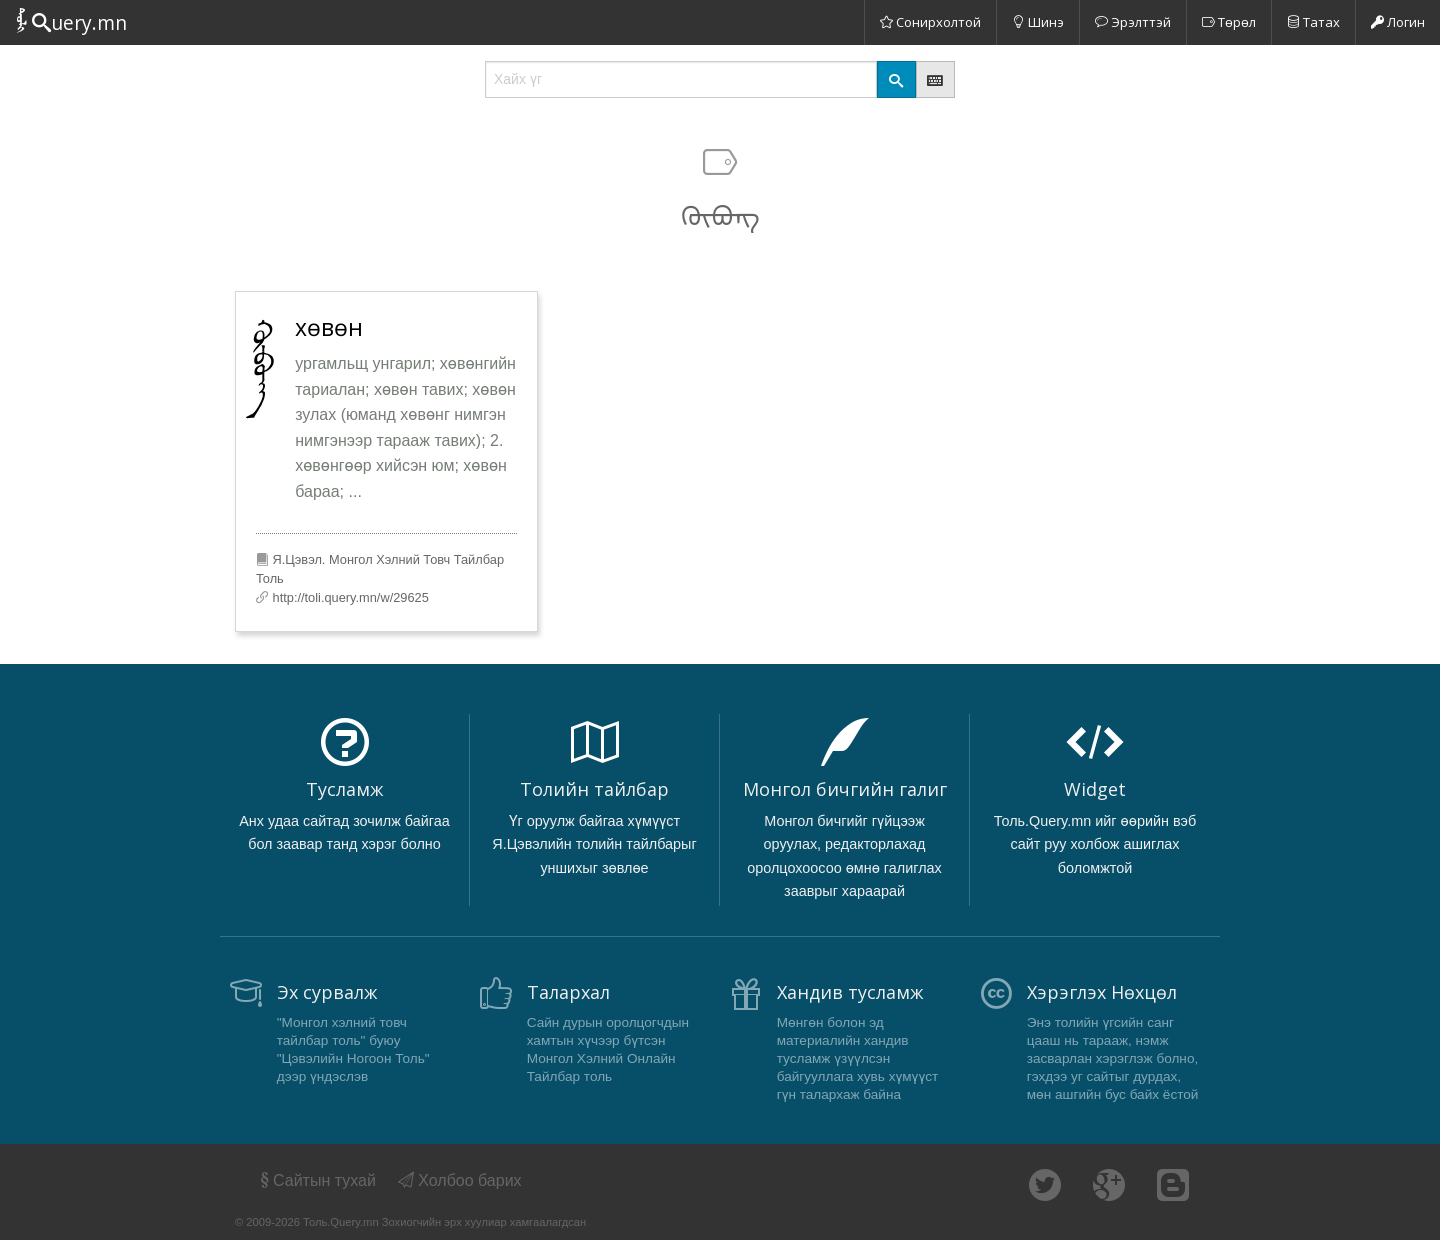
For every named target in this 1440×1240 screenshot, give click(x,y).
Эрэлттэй (1133, 22)
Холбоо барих (460, 1180)
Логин (1398, 22)
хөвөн (329, 327)
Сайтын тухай (316, 1180)
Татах (1313, 22)
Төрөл (1229, 22)
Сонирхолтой (930, 22)
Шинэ (1038, 22)
